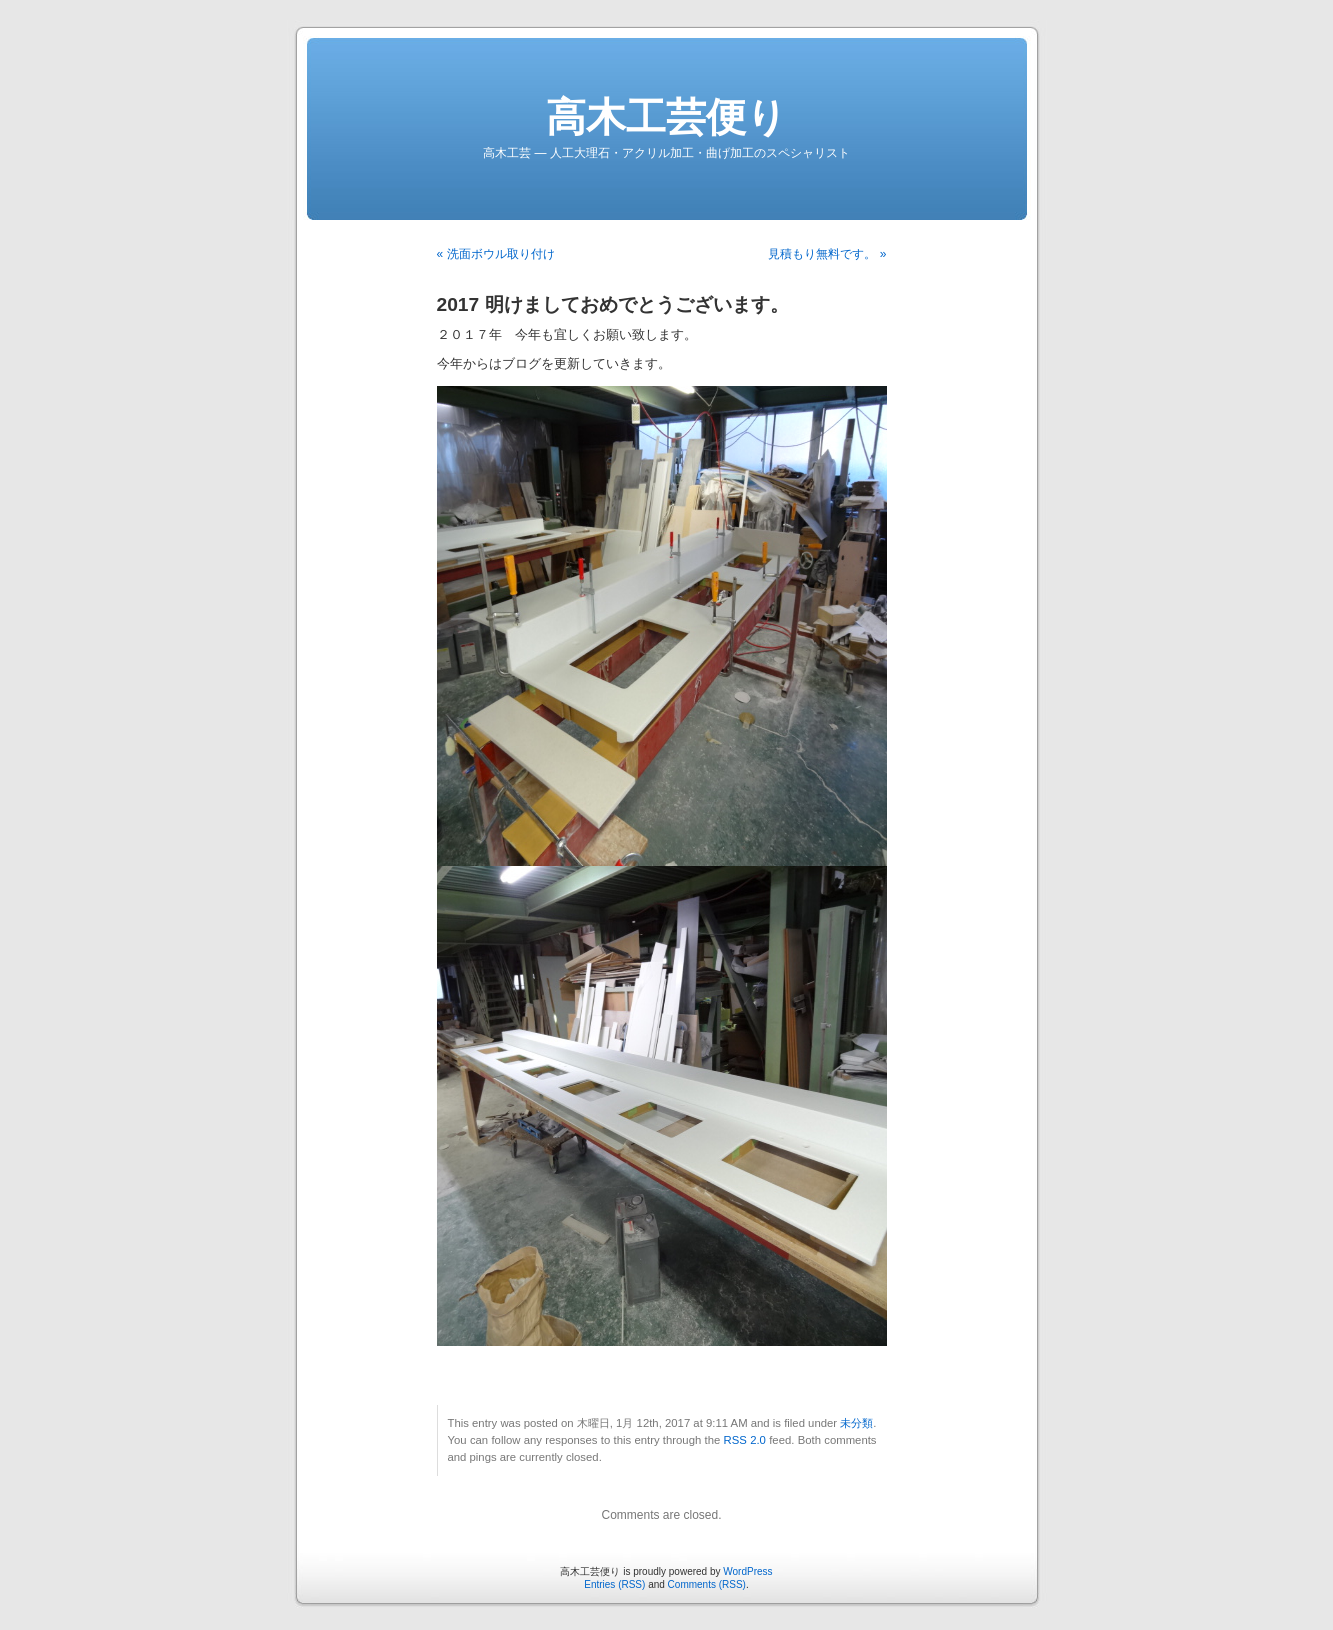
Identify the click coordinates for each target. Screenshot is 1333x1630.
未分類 (856, 1423)
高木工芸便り (666, 117)
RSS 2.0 (745, 1440)
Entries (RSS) (614, 1584)
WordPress (747, 1571)
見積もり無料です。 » (827, 254)
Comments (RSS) (707, 1584)
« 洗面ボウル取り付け (496, 254)
